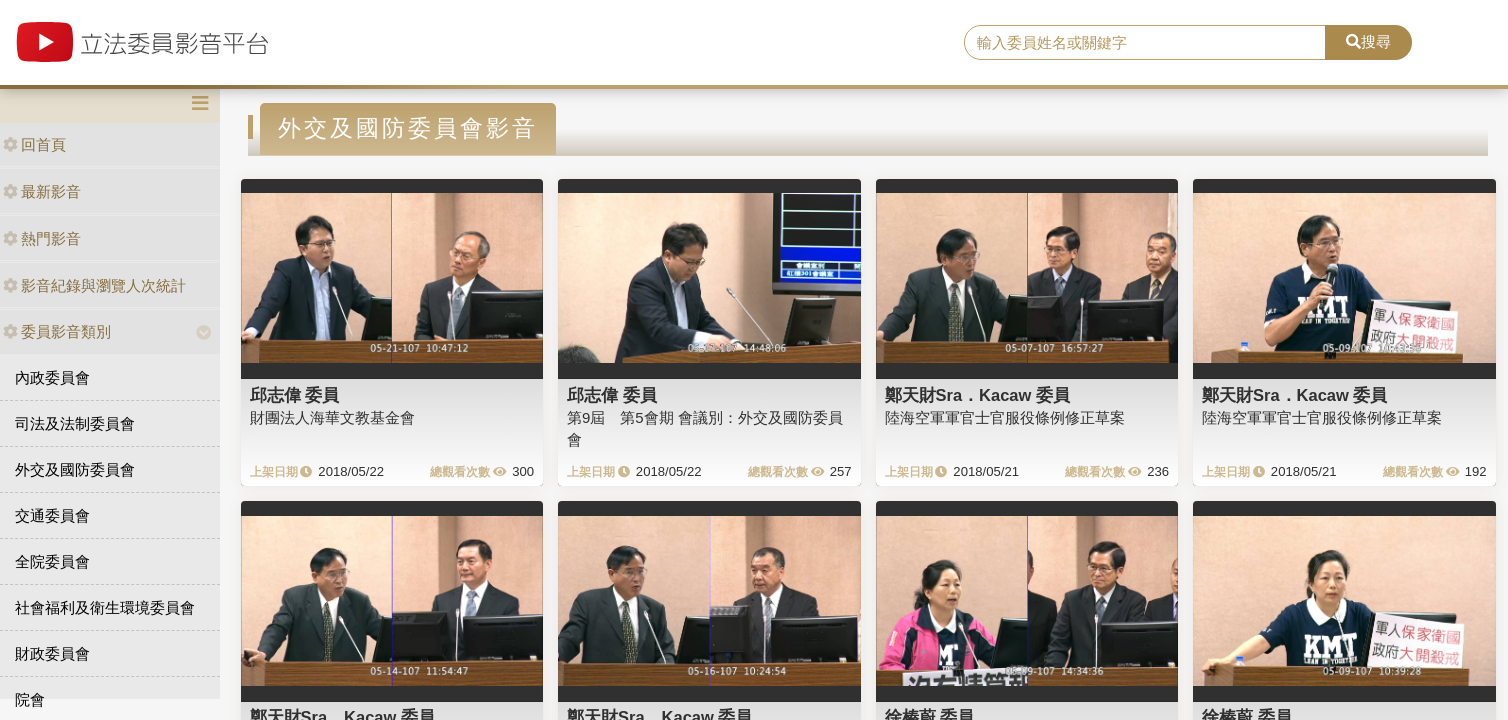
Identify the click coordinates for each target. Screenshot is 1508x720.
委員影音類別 (57, 331)
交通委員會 (52, 515)
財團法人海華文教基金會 (332, 417)
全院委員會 (52, 561)
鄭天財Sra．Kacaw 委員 (977, 395)
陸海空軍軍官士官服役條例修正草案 (1005, 417)
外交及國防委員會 (75, 469)
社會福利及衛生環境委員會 (105, 607)
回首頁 (34, 144)
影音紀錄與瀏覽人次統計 (94, 285)
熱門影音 (42, 238)
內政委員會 (52, 377)
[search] (1145, 43)
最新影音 (42, 191)
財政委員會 (52, 653)
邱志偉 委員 (295, 395)
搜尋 (1368, 41)
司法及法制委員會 (75, 423)
